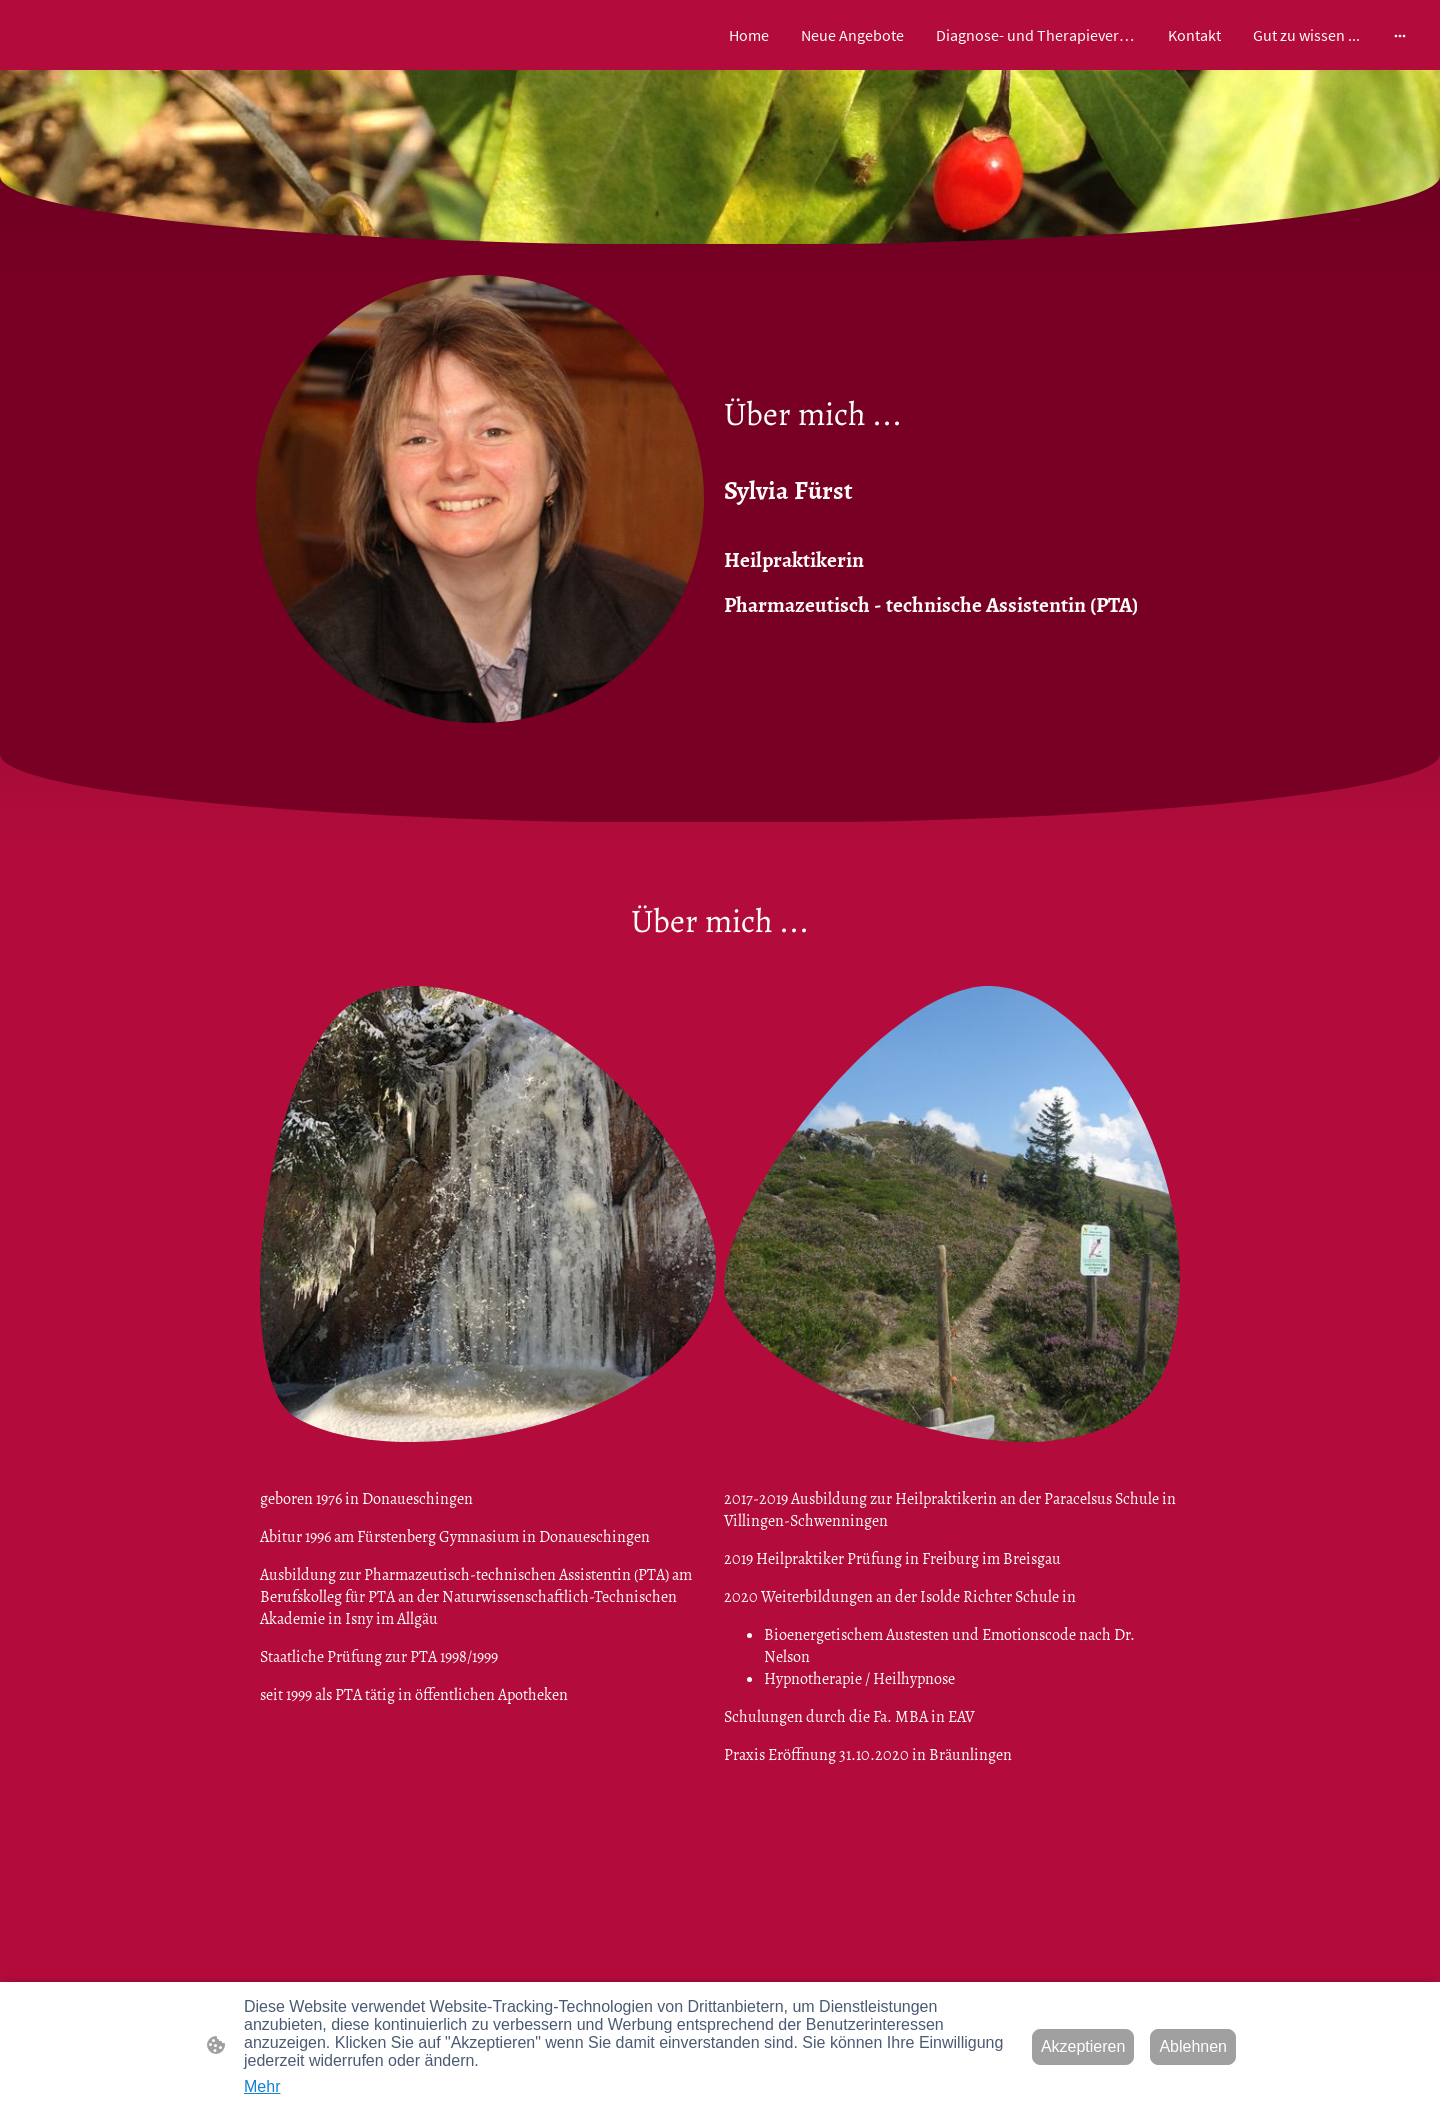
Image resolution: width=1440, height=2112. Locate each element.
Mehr (262, 2086)
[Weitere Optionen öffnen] (1400, 35)
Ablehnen (1193, 2046)
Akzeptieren (1083, 2046)
